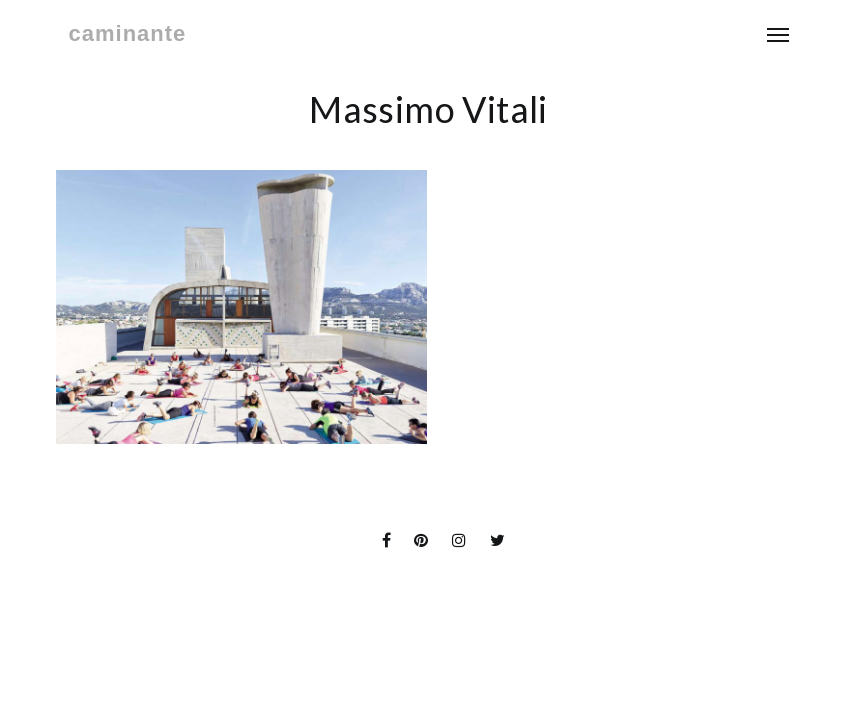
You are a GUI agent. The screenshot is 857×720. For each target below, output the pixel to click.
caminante (128, 34)
